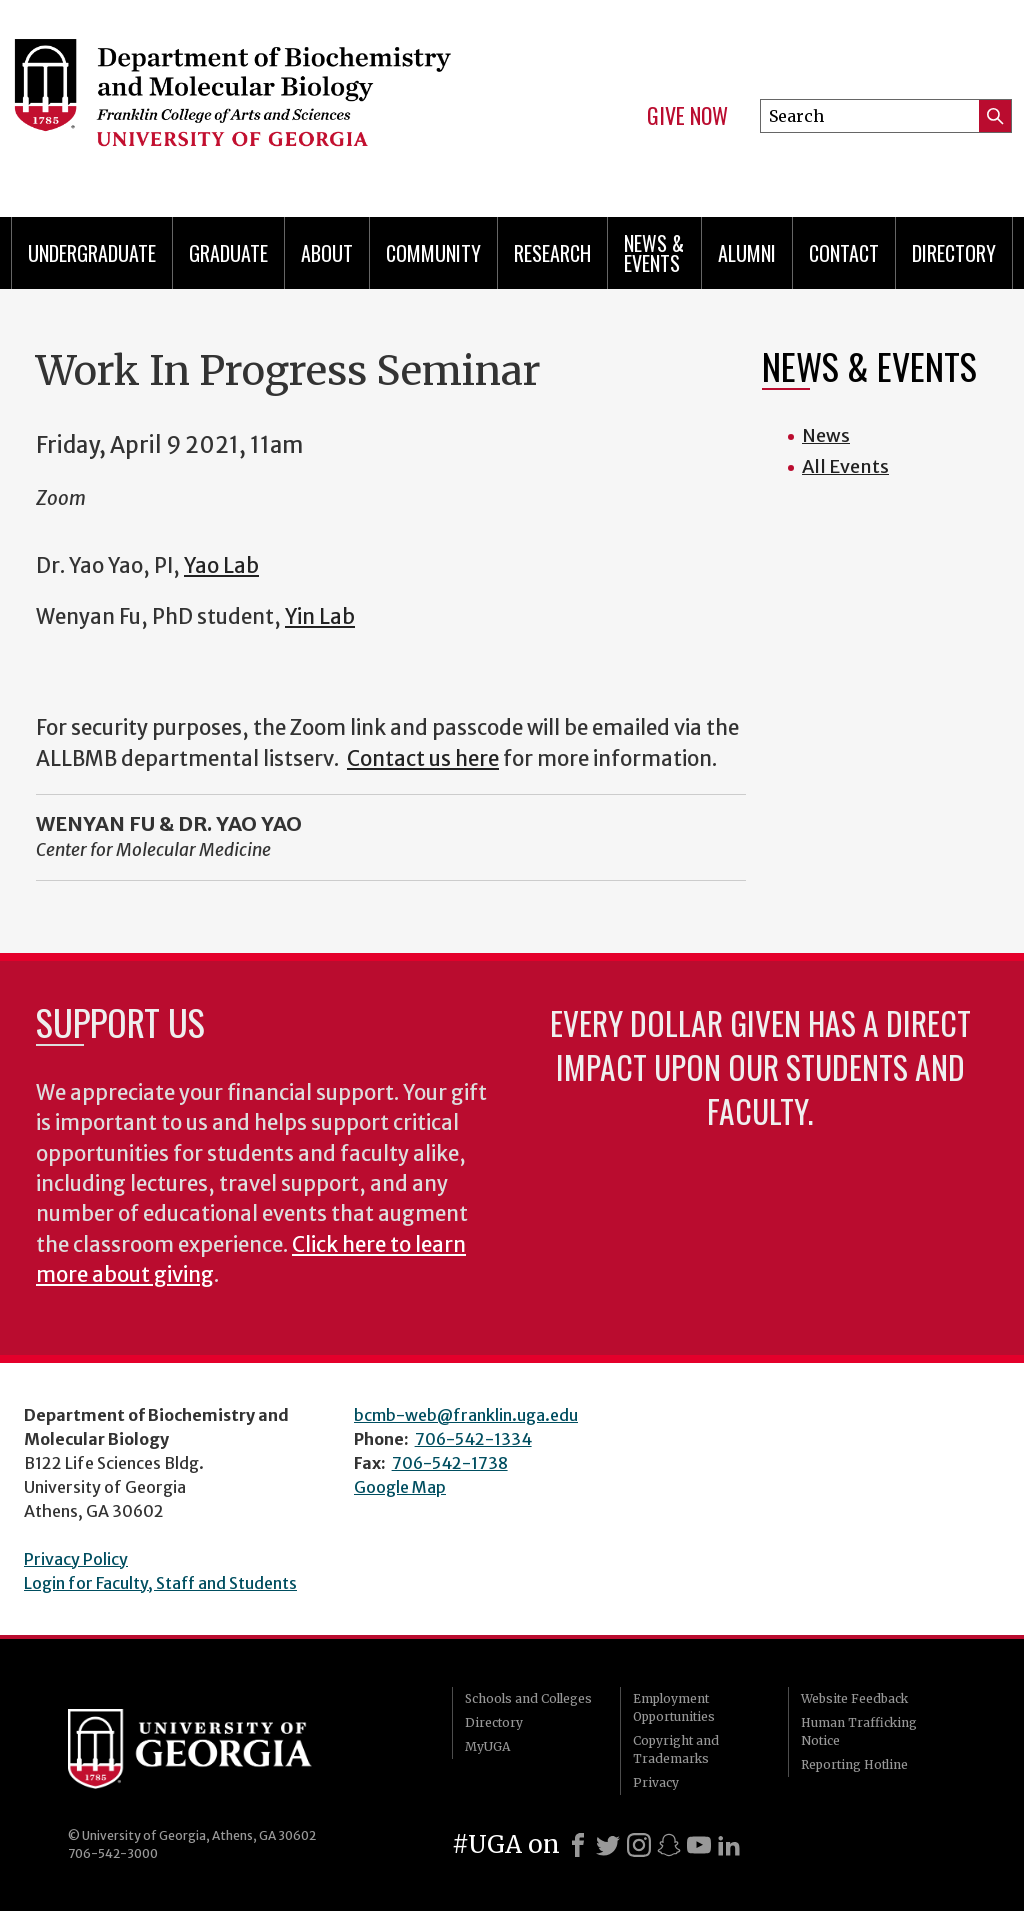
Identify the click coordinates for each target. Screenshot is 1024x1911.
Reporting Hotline (854, 1764)
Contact (844, 253)
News (826, 435)
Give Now (687, 116)
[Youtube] (699, 1845)
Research (552, 253)
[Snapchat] (669, 1845)
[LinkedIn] (729, 1845)
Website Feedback (854, 1698)
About (327, 253)
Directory (954, 253)
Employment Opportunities (674, 1707)
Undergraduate (92, 253)
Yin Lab (320, 617)
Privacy (656, 1782)
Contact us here (423, 759)
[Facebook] (578, 1845)
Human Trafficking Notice (859, 1731)
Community (433, 253)
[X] (608, 1845)
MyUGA (487, 1746)
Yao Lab (221, 566)
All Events (845, 466)
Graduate (228, 253)
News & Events (654, 253)
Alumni (747, 253)
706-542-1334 (473, 1439)
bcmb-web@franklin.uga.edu (466, 1415)
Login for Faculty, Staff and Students (160, 1583)
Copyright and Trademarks (676, 1749)
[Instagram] (639, 1845)
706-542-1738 (450, 1463)
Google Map (400, 1487)
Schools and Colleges (528, 1698)
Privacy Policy (76, 1559)
